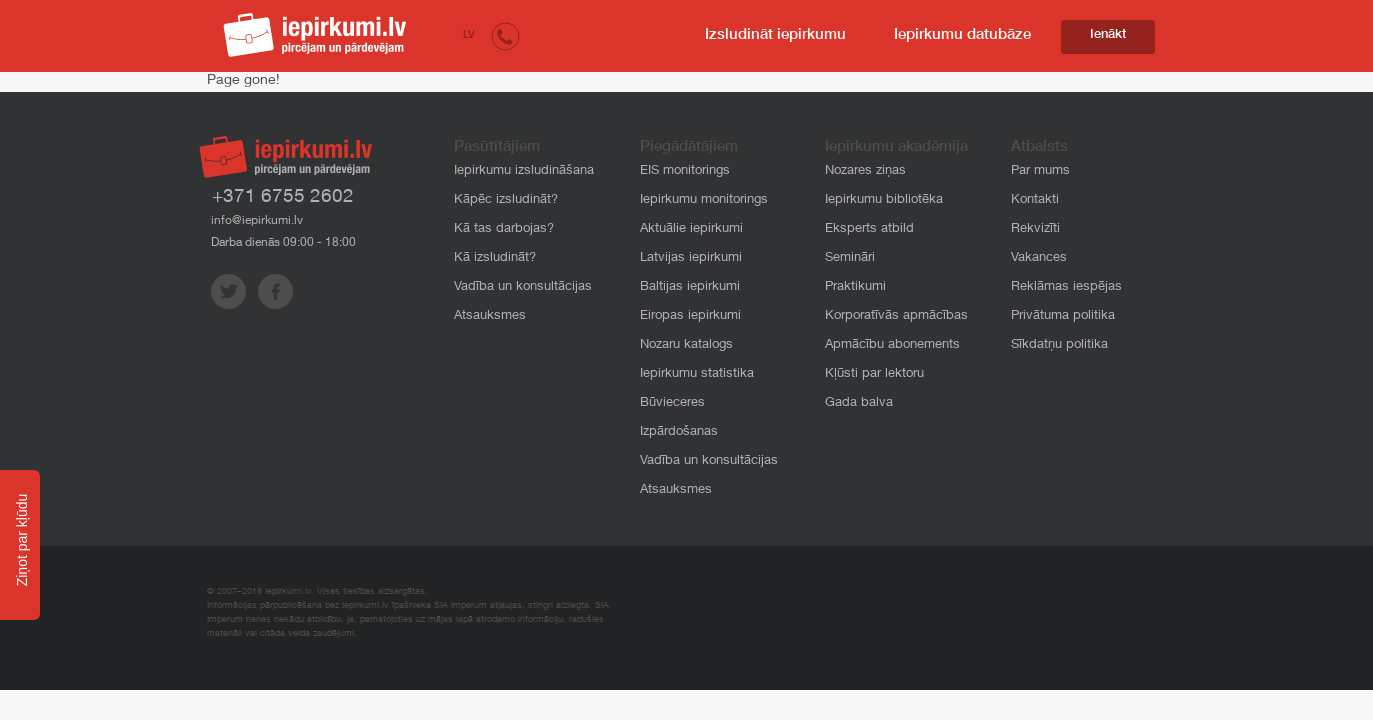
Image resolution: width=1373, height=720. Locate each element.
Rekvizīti (1035, 229)
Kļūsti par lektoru (874, 374)
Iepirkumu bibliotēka (884, 200)
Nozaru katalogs (686, 345)
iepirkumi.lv (315, 35)
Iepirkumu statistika (697, 374)
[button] (505, 35)
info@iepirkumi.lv (257, 221)
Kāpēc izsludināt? (506, 200)
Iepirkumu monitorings (704, 200)
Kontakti (1035, 200)
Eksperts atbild (869, 229)
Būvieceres (672, 403)
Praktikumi (855, 287)
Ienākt (1108, 35)
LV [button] (469, 35)
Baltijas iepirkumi (690, 287)
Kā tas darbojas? (504, 229)
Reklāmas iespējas (1066, 287)
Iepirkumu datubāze (962, 35)
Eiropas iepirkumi (690, 316)
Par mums (1040, 171)
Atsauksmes (490, 316)
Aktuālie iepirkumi (691, 229)
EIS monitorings (685, 171)
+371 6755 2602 (283, 197)
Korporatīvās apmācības (896, 316)
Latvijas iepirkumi (691, 258)
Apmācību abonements (892, 345)
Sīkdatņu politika (1059, 345)
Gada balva (859, 403)
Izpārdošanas (679, 432)
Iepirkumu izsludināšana (524, 171)
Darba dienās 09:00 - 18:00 (283, 243)
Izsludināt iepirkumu (775, 35)
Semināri (850, 258)
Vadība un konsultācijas (523, 287)
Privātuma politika (1063, 316)
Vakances (1039, 258)
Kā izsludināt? (495, 258)
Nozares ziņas (865, 171)
